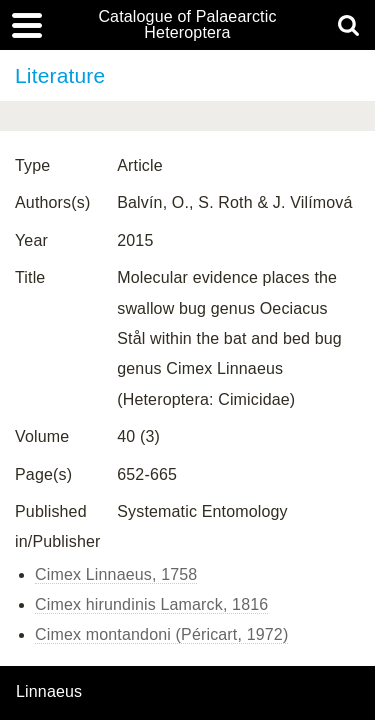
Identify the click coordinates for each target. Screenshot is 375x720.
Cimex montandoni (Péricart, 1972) (161, 634)
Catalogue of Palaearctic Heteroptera (187, 25)
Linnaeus (49, 692)
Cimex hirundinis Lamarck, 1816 (151, 604)
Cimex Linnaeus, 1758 (116, 574)
